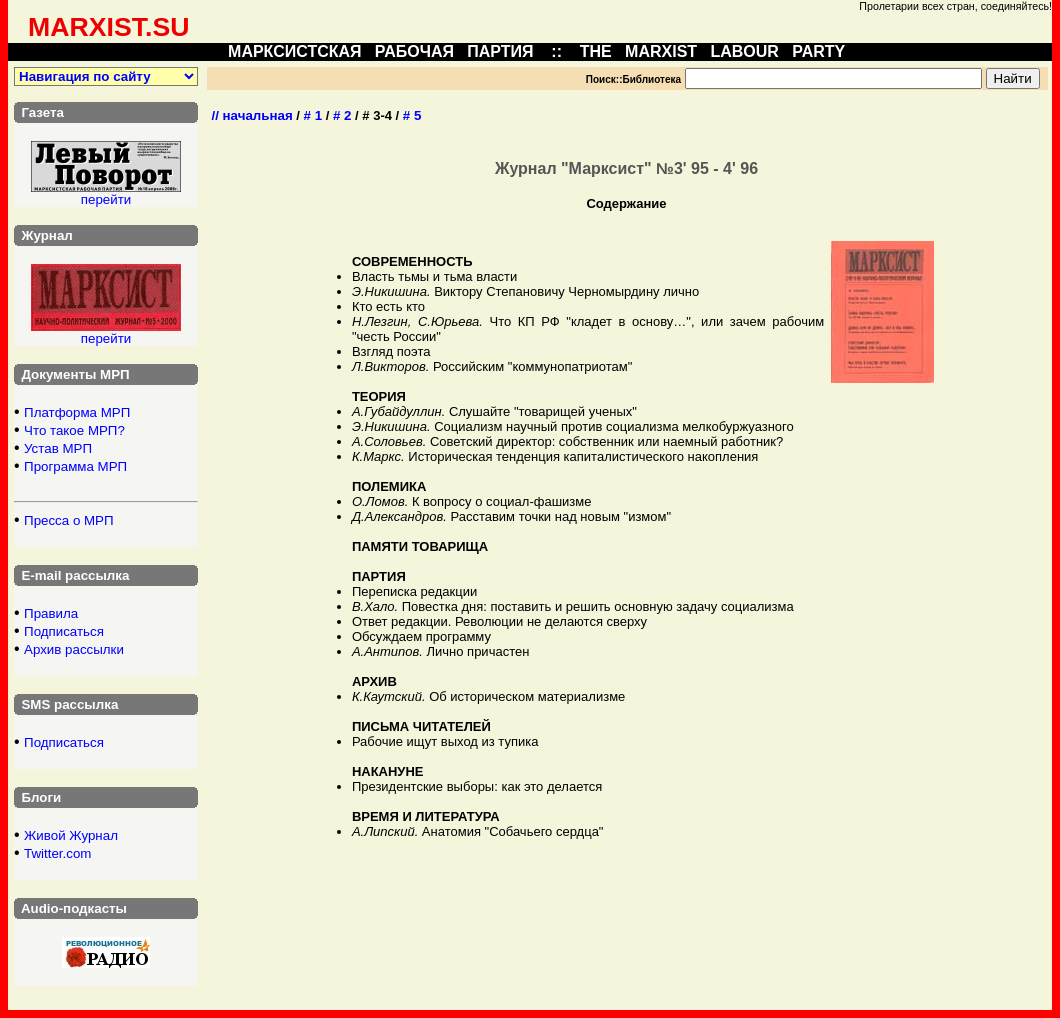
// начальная (251, 115)
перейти (106, 199)
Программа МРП (75, 466)
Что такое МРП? (74, 430)
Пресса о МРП (69, 520)
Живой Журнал (71, 835)
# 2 (342, 115)
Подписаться (64, 631)
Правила (51, 613)
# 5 (412, 115)
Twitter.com (57, 853)
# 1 (313, 115)
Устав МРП (58, 448)
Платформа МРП (77, 412)
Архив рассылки (74, 649)
